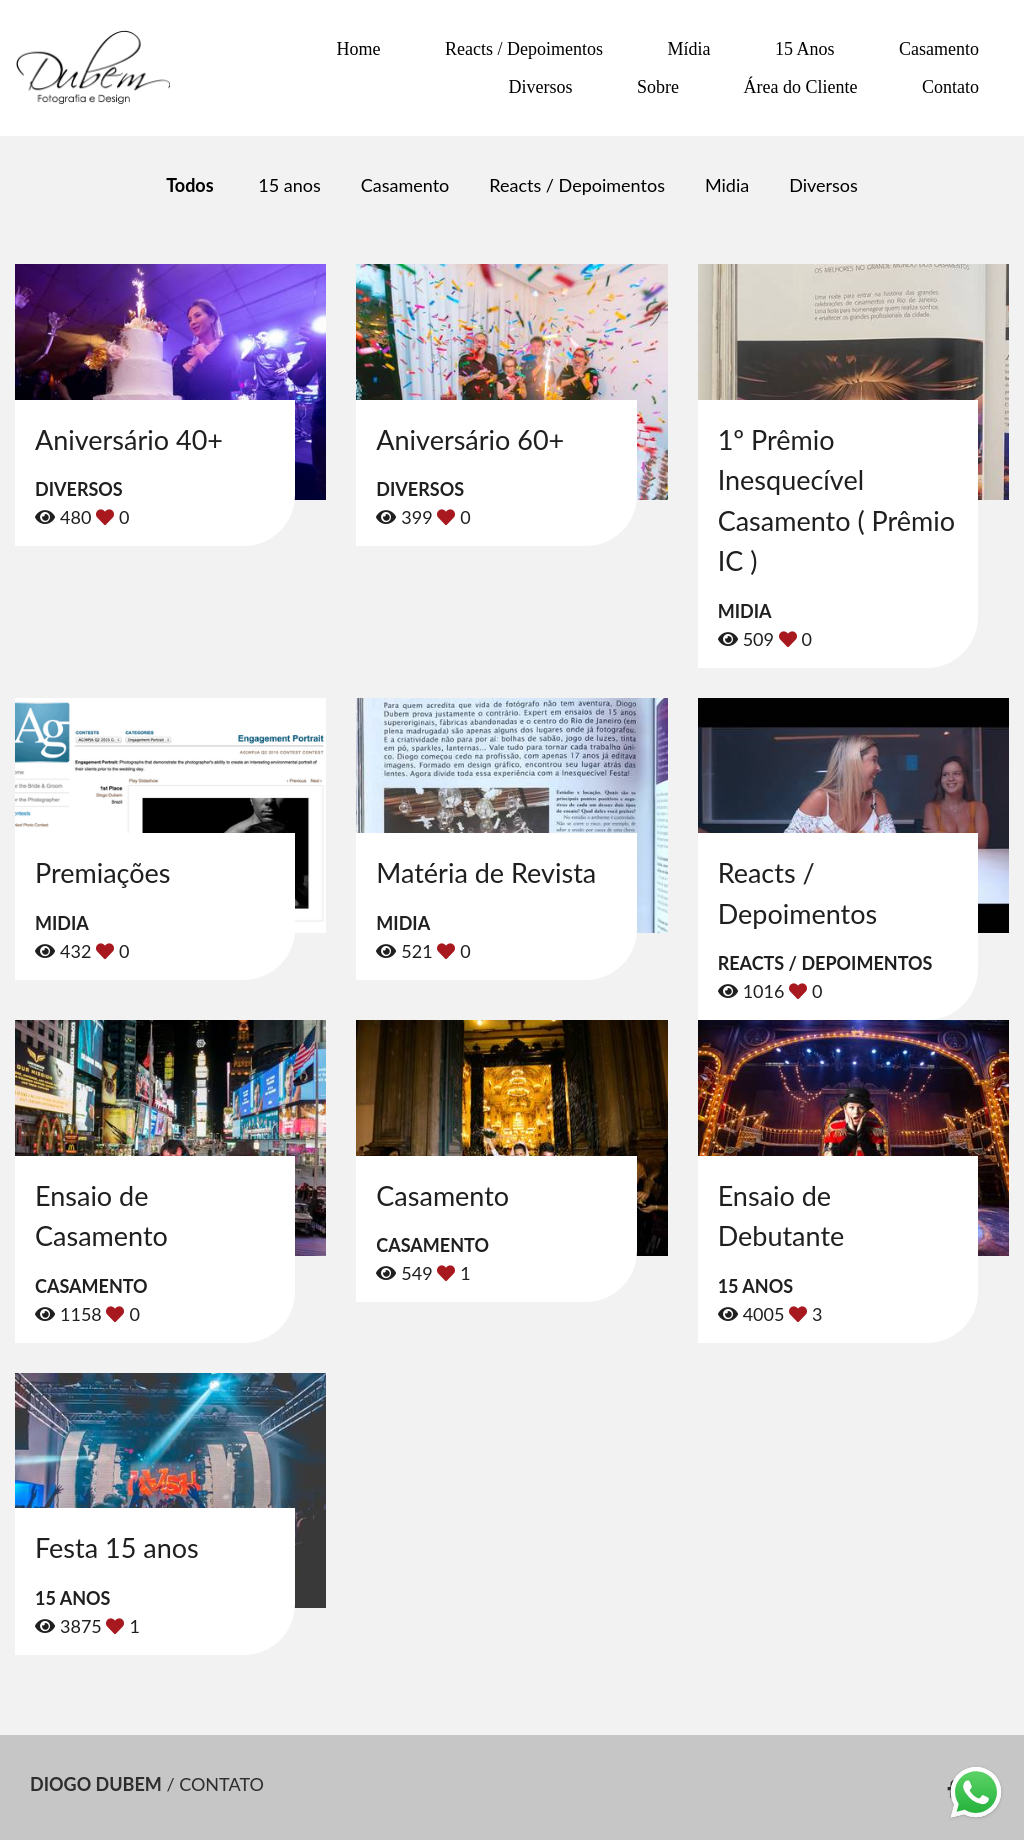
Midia (727, 185)
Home (359, 49)
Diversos (541, 87)
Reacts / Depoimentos (524, 49)
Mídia (689, 49)
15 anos (289, 185)
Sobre (658, 87)
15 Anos (805, 49)
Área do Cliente (801, 87)
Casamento (939, 49)
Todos (189, 185)
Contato (950, 87)
